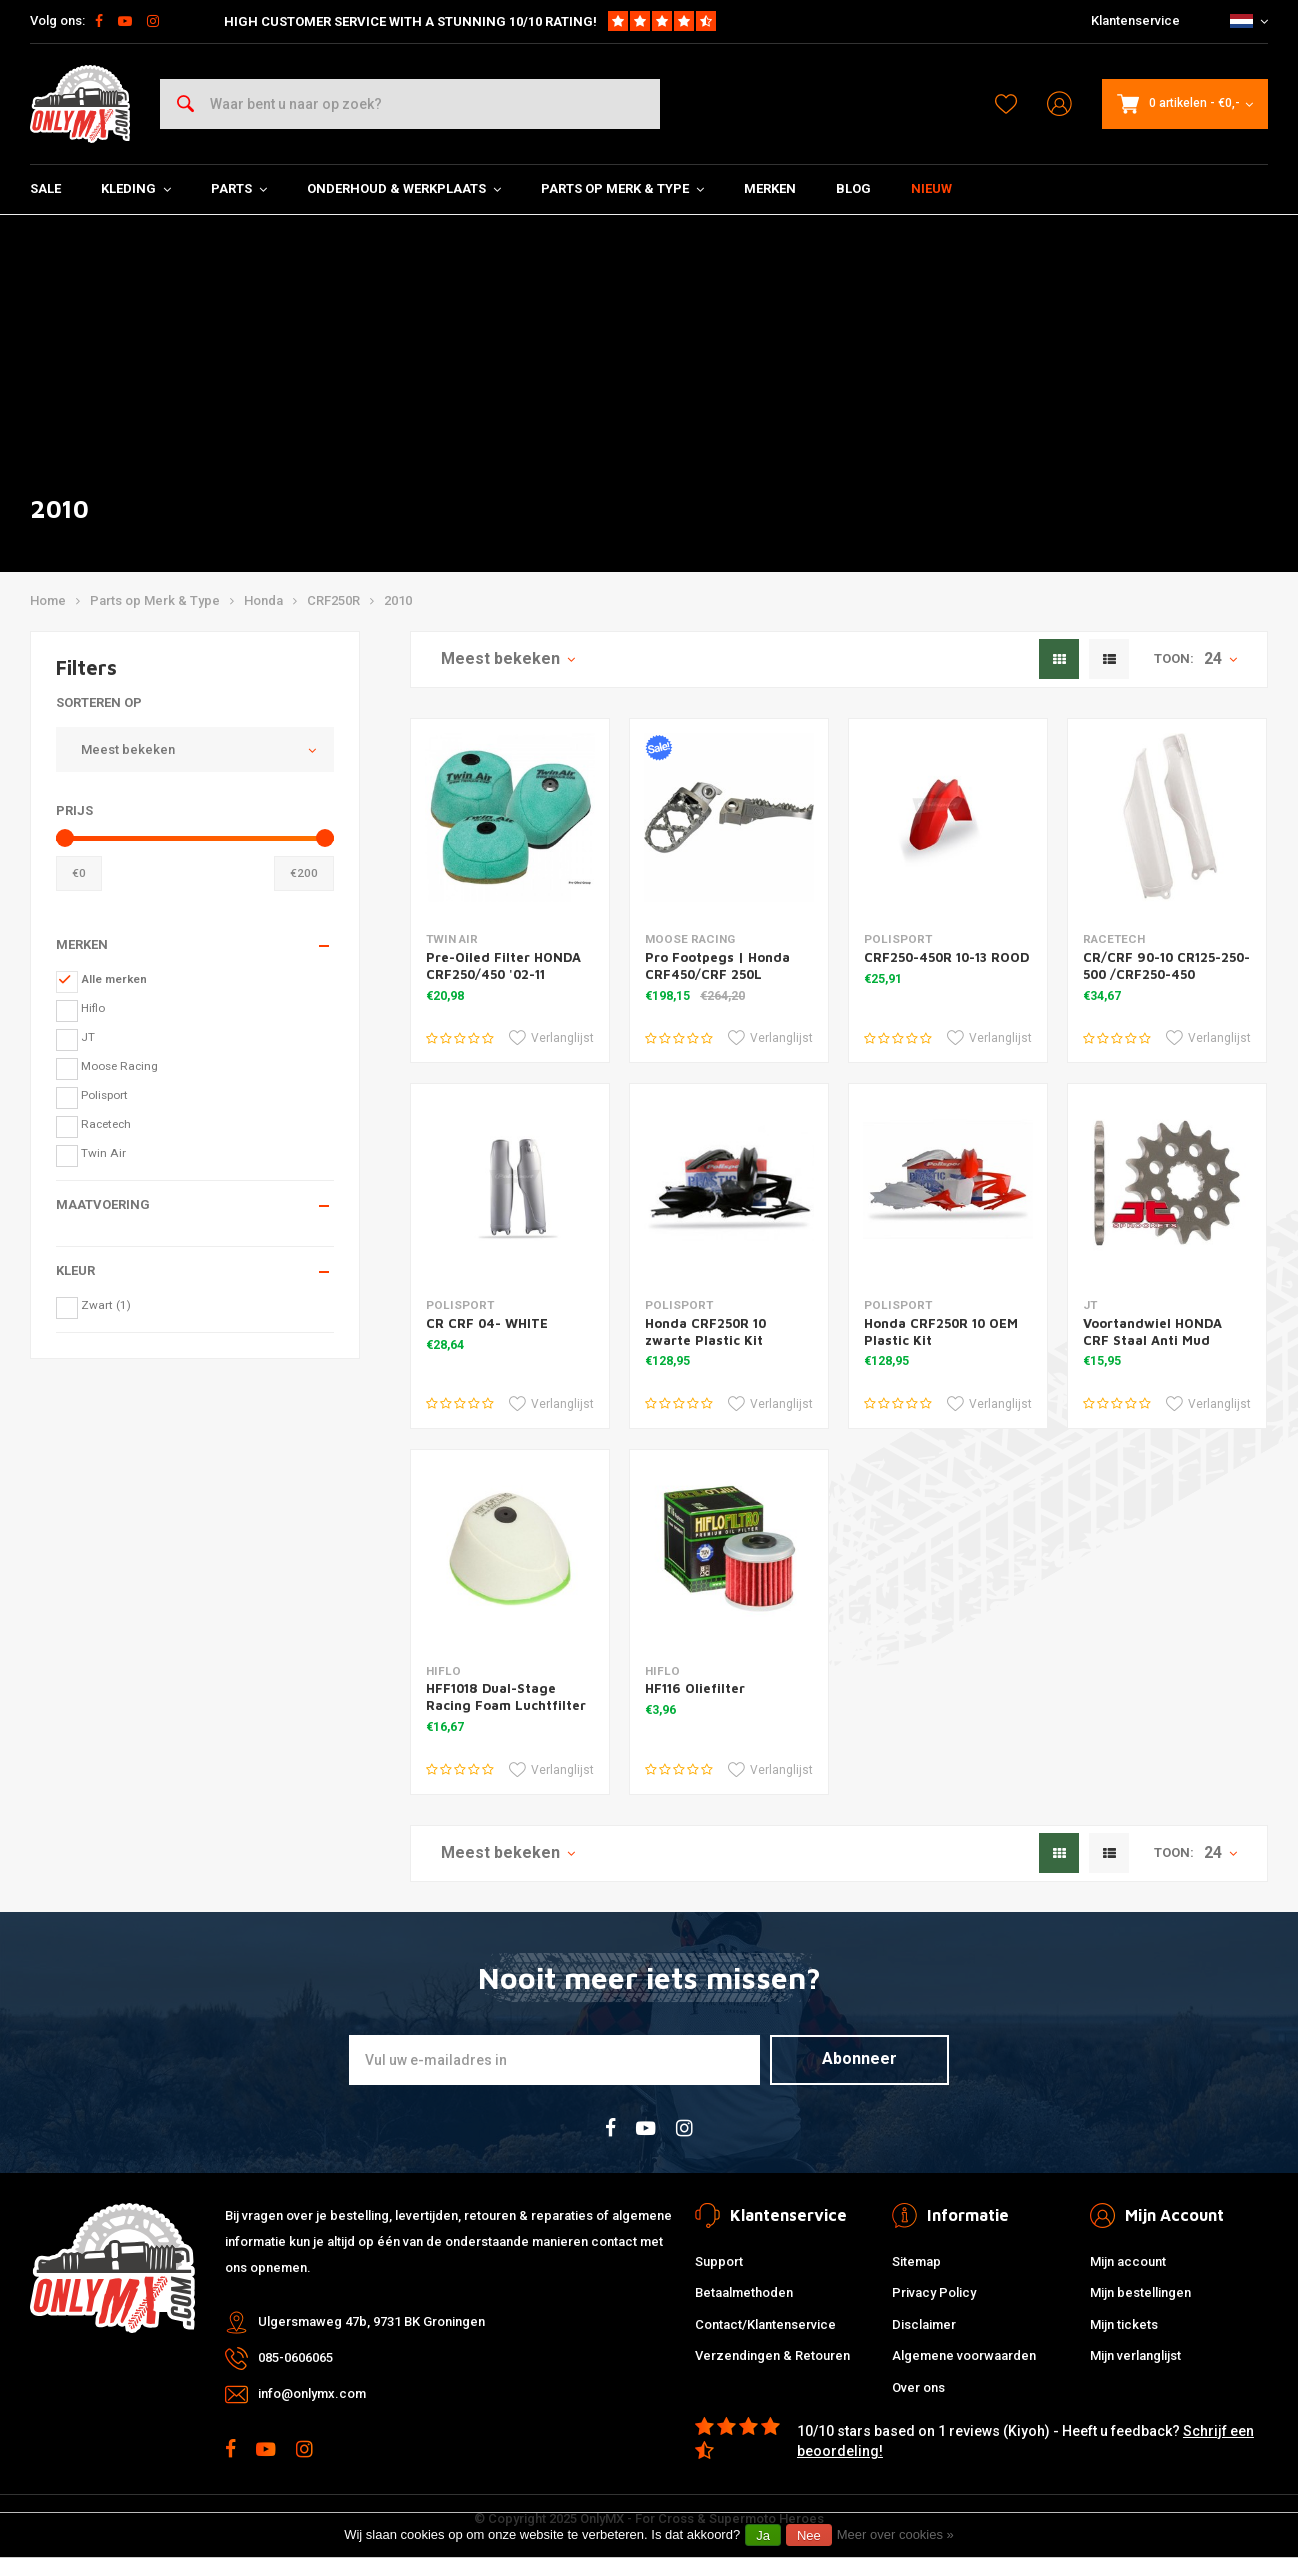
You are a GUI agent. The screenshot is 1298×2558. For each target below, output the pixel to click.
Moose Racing (119, 1066)
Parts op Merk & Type (622, 188)
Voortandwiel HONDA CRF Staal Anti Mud (1152, 1331)
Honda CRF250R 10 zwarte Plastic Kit (705, 1331)
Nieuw (931, 188)
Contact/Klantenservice (765, 2324)
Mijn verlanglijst (1135, 2355)
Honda (263, 600)
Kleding (136, 188)
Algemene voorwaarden (964, 2355)
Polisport (104, 1095)
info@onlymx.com (312, 2393)
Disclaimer (924, 2324)
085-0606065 (295, 2357)
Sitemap (916, 2261)
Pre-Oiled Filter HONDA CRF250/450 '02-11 (503, 965)
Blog (853, 188)
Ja (763, 2535)
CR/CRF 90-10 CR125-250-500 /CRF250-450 (1166, 965)
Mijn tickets (1124, 2324)
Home (48, 600)
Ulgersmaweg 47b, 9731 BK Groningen (371, 2321)
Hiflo (93, 1008)
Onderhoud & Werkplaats (404, 188)
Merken (770, 188)
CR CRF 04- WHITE (487, 1323)
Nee (809, 2535)
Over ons (918, 2387)
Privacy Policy (934, 2292)
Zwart (106, 1305)
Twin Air (103, 1153)
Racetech (106, 1124)
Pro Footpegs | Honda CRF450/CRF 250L (717, 965)
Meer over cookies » (895, 2534)
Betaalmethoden (744, 2292)
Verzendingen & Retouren (772, 2355)
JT (88, 1037)
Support (719, 2261)
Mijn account (1128, 2261)
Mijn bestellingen (1140, 2292)
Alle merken (114, 979)
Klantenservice (1135, 20)
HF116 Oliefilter (695, 1688)
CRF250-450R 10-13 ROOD (946, 957)
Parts (239, 188)
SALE (45, 188)
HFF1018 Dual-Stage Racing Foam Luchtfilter (506, 1696)
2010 (398, 600)
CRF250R (333, 600)
